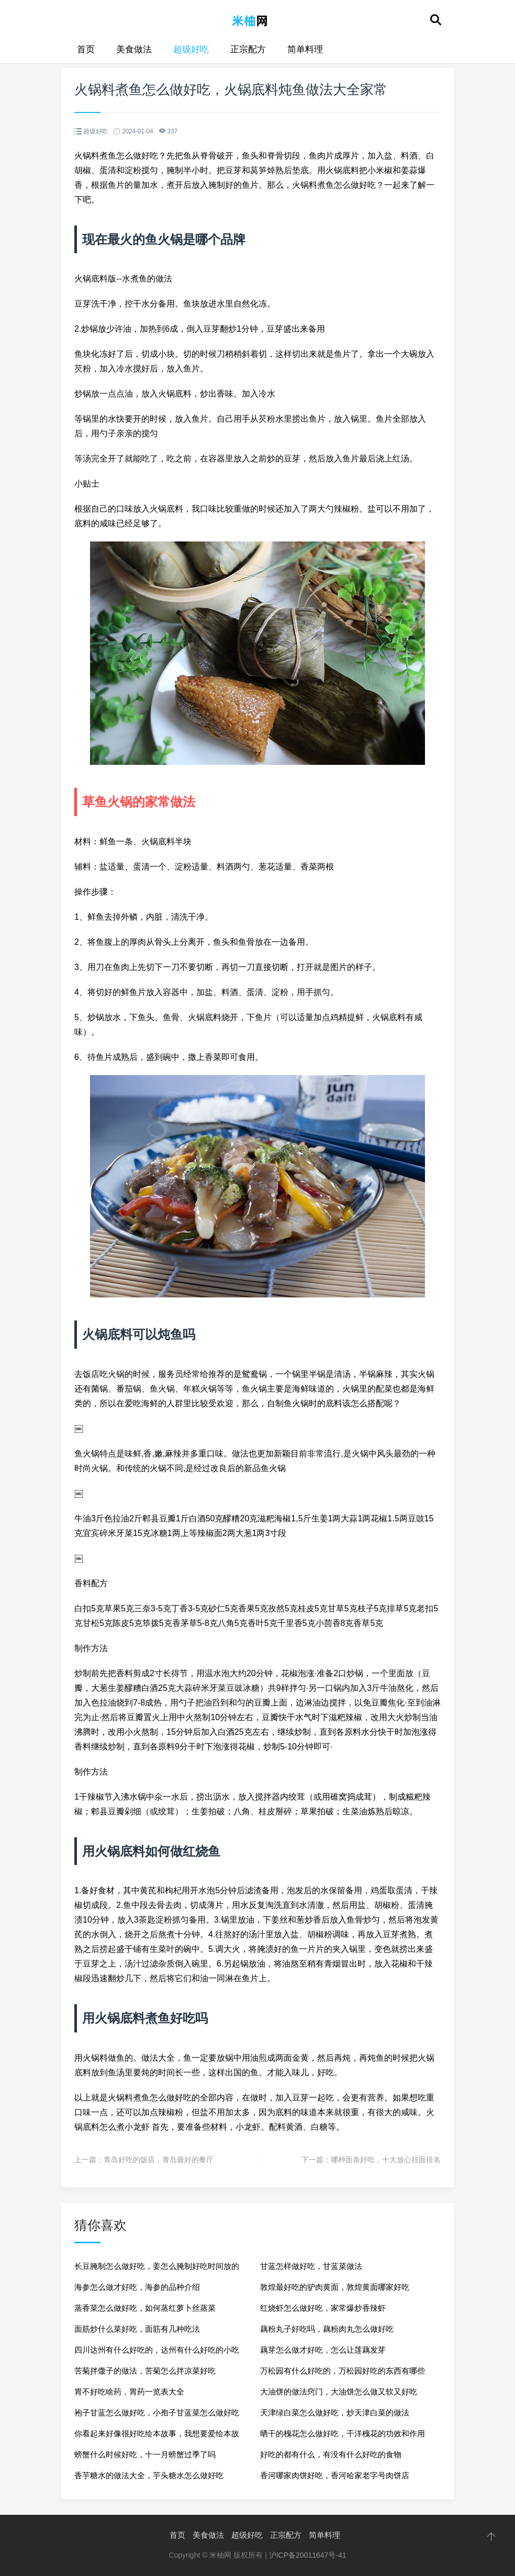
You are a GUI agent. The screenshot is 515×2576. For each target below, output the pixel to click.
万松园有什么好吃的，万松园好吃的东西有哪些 (342, 2370)
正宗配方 (248, 49)
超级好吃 (191, 49)
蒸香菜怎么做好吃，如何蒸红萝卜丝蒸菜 (145, 2307)
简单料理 (305, 49)
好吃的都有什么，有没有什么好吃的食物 (330, 2454)
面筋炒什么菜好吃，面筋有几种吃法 (137, 2328)
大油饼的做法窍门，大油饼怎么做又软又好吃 (338, 2391)
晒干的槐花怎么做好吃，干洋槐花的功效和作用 (342, 2433)
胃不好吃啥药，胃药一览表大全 (129, 2391)
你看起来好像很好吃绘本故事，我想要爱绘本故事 (156, 2436)
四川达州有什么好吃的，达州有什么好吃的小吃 (156, 2349)
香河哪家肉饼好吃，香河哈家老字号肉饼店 (334, 2475)
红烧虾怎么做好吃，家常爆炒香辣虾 (323, 2307)
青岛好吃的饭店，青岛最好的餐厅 (159, 2159)
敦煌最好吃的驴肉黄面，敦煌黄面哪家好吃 (334, 2287)
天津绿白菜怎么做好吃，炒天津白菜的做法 (334, 2412)
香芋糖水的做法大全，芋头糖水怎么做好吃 (148, 2475)
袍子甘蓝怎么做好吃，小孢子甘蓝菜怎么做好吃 (156, 2412)
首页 (86, 49)
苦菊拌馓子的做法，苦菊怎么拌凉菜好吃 (145, 2370)
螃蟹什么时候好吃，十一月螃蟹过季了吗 (145, 2454)
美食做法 (134, 49)
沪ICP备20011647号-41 (307, 2555)
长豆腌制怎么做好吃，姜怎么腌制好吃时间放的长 (156, 2269)
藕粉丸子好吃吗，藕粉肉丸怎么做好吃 (327, 2328)
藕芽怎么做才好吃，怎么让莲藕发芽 (323, 2349)
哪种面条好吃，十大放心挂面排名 (386, 2159)
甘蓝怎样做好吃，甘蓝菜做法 (311, 2266)
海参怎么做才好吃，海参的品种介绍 (137, 2287)
